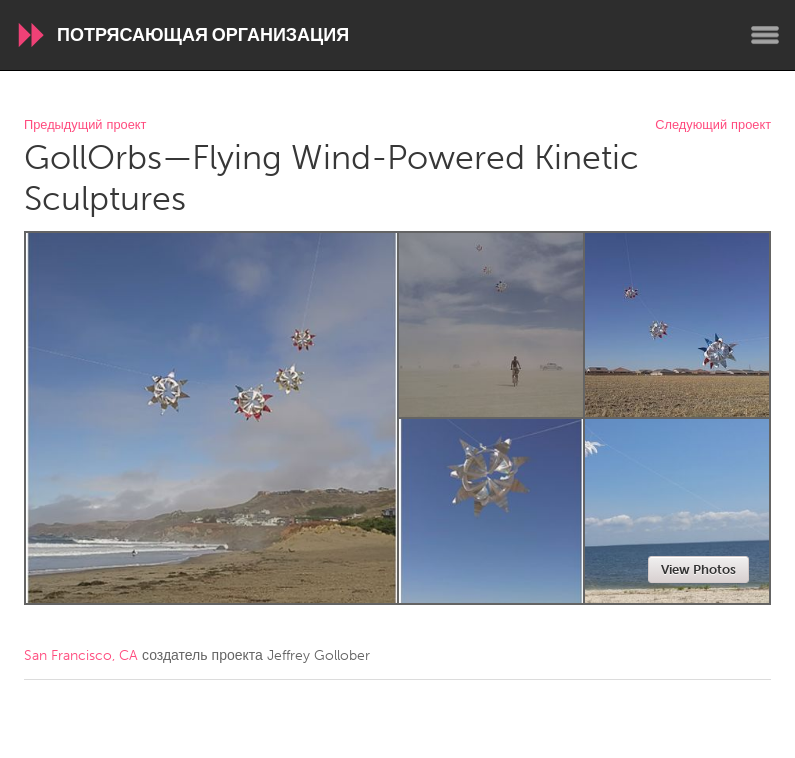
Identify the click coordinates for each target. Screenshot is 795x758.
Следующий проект (713, 125)
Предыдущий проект (85, 125)
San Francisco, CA (81, 655)
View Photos (698, 569)
